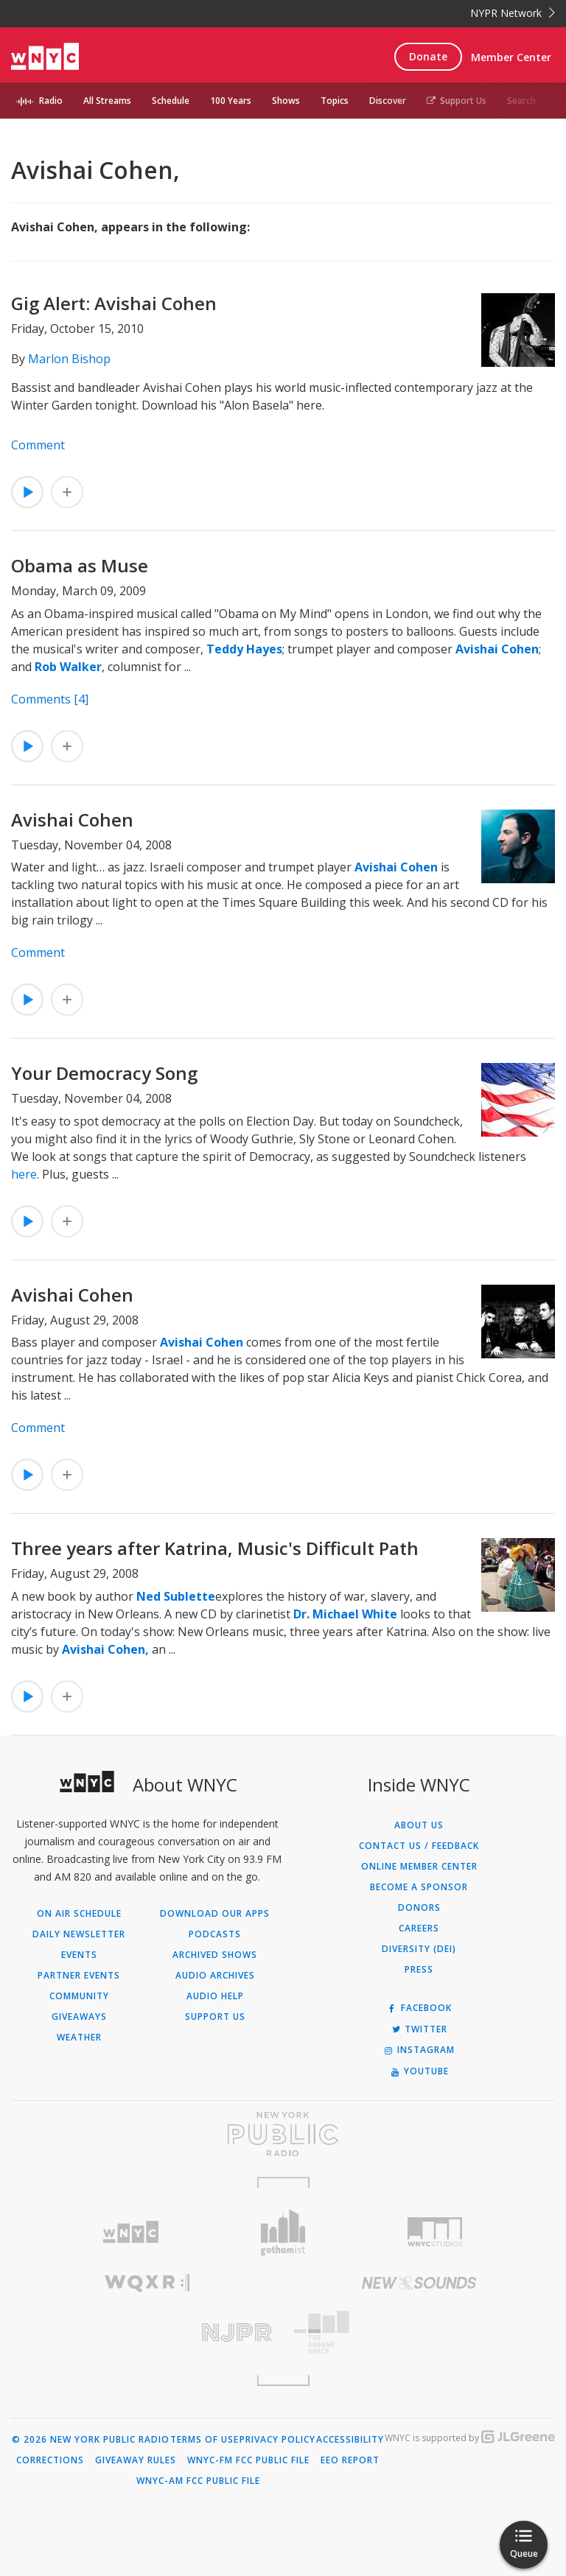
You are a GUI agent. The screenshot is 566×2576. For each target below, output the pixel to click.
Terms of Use (204, 2439)
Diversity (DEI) (419, 1949)
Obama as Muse (79, 565)
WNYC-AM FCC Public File (198, 2481)
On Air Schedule (79, 1913)
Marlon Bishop (69, 359)
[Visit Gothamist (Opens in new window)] (283, 2232)
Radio (51, 100)
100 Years (230, 100)
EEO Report (350, 2460)
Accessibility (350, 2439)
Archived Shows (214, 1955)
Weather (79, 2037)
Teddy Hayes (244, 649)
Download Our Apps (215, 1913)
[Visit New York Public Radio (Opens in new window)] (283, 2134)
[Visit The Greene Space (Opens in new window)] (419, 2332)
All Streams (107, 100)
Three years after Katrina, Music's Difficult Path (215, 1548)
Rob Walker (68, 667)
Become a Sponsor (419, 1887)
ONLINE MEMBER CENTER (419, 1866)
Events (79, 1955)
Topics (335, 100)
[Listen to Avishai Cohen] (27, 999)
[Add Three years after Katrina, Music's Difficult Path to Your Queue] (67, 1696)
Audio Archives (215, 1975)
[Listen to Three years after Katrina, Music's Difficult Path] (27, 1696)
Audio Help (215, 1996)
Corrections (50, 2460)
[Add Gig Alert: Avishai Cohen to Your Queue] (67, 492)
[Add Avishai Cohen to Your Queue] (67, 999)
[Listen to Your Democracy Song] (27, 1221)
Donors (419, 1907)
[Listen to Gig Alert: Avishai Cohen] (27, 492)
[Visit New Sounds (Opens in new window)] (419, 2282)
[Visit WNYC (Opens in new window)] (131, 2232)
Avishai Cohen (497, 649)
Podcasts (215, 1934)
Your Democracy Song (104, 1073)
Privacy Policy (277, 2439)
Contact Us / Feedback (419, 1846)
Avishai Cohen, (105, 1649)
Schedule (170, 100)
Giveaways (79, 2016)
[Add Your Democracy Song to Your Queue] (67, 1221)
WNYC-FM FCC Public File (248, 2460)
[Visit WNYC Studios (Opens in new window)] (435, 2232)
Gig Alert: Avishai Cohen (114, 303)
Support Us (456, 100)
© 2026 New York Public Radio (91, 2439)
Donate (428, 56)
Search (521, 100)
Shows (286, 100)
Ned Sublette (175, 1596)
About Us (419, 1825)
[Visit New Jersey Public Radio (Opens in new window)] (147, 2332)
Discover (387, 100)
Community (79, 1996)
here (24, 1174)
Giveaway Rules (135, 2460)
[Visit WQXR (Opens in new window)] (147, 2283)
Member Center (511, 57)
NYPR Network (512, 13)
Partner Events (79, 1975)
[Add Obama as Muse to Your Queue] (67, 746)
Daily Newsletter (78, 1934)
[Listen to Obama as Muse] (27, 746)
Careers (419, 1928)
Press (419, 1969)
